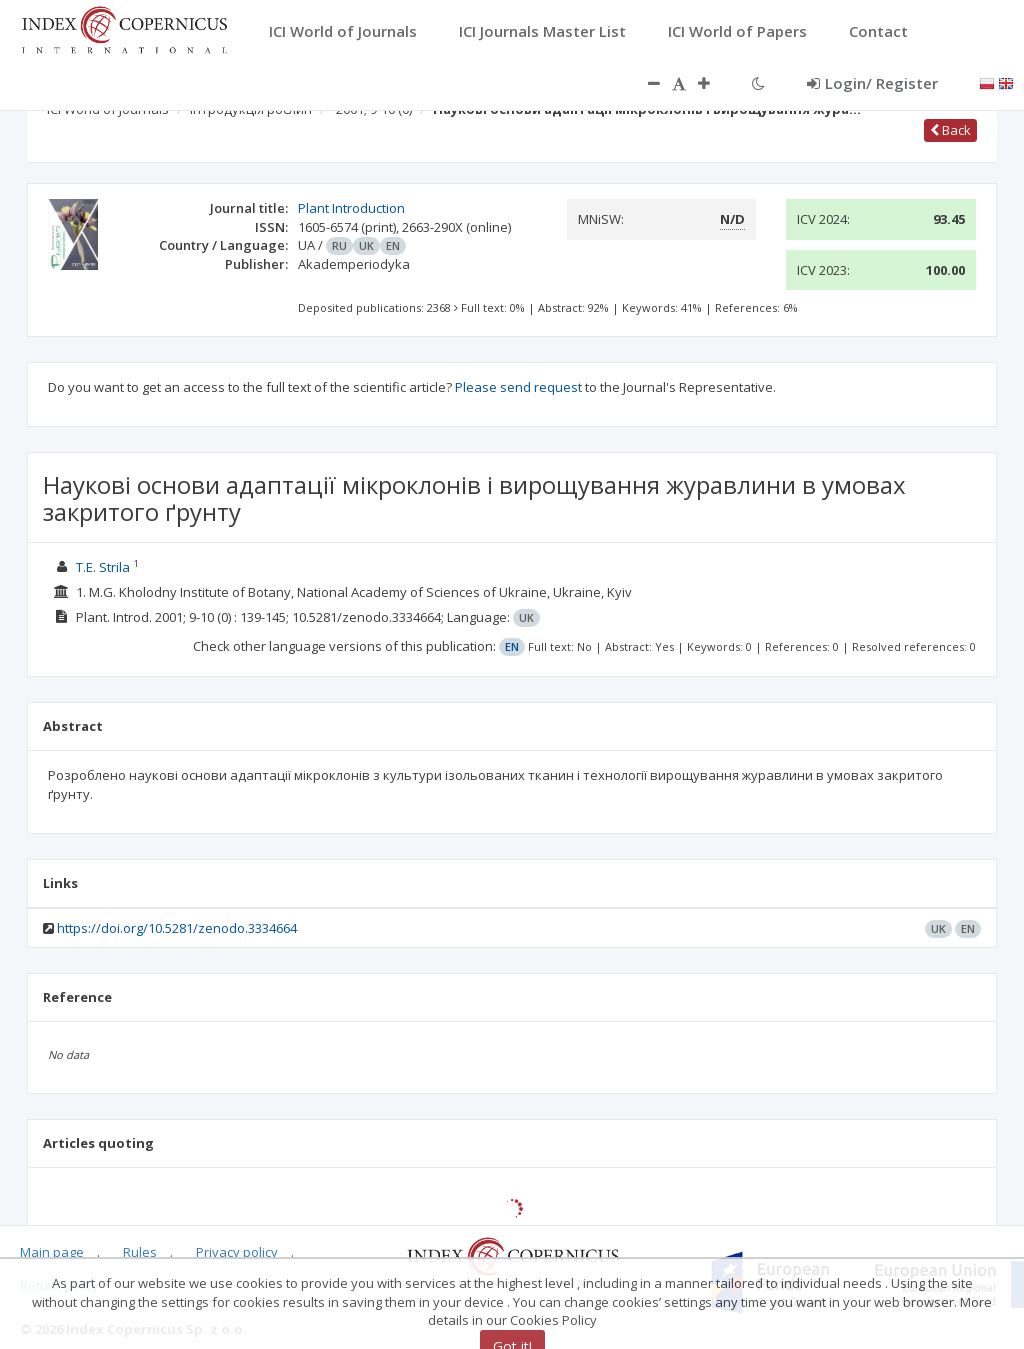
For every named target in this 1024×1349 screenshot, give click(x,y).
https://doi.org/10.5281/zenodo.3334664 (177, 928)
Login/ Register (872, 83)
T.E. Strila (103, 567)
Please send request (518, 387)
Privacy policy (237, 1252)
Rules (140, 1252)
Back (950, 130)
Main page (52, 1252)
